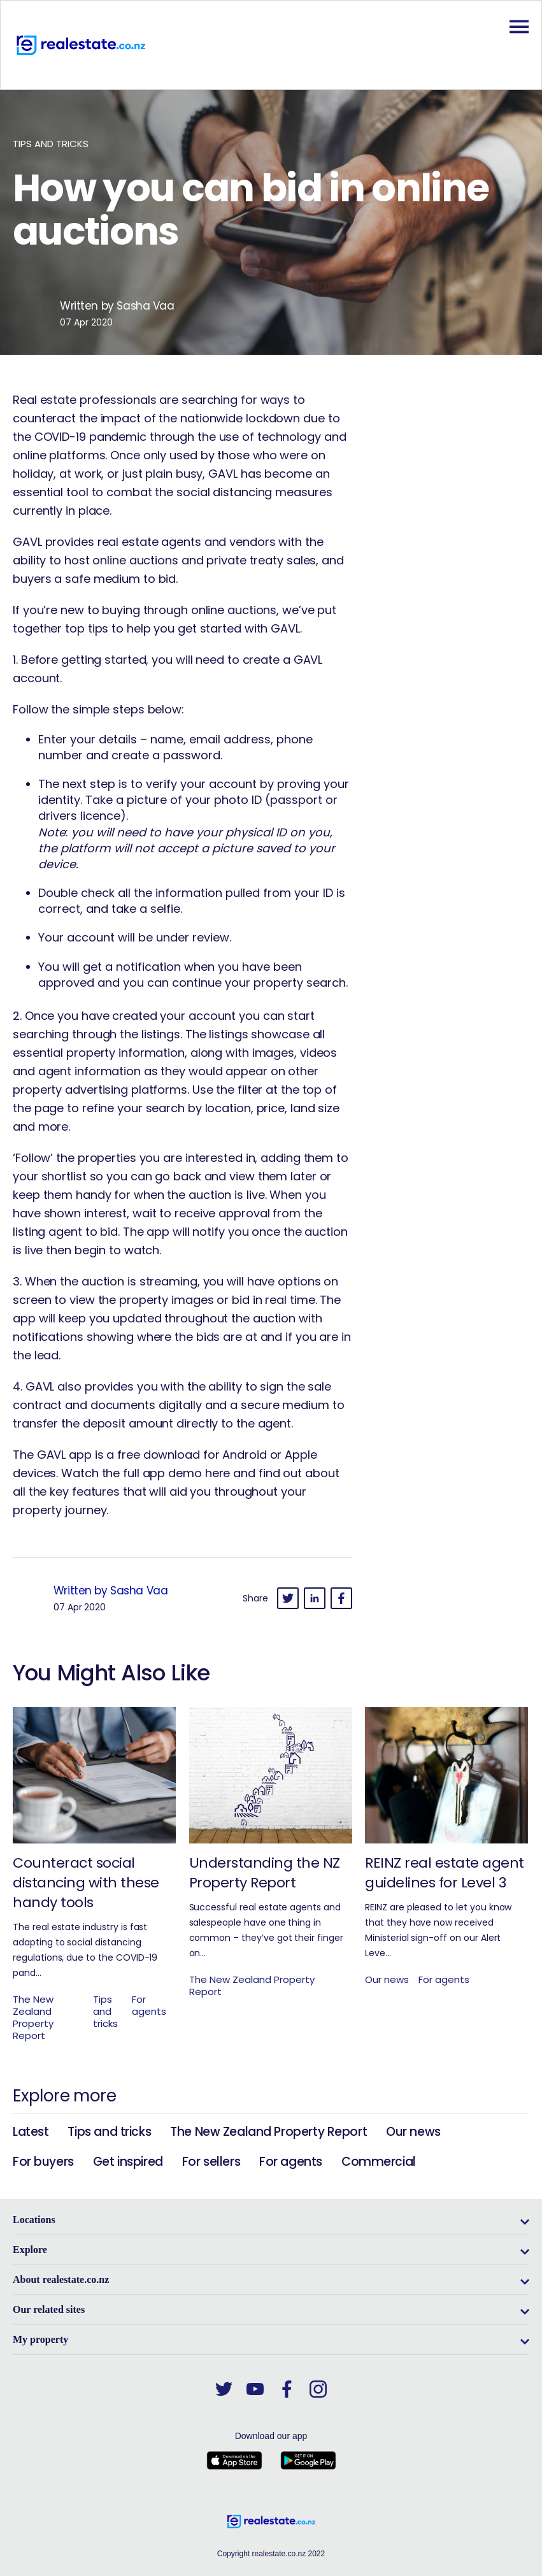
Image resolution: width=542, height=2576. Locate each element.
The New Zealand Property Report (268, 2131)
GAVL (223, 474)
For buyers (43, 2161)
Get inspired (128, 2161)
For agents (290, 2161)
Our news (413, 2131)
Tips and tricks (109, 2131)
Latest (30, 2131)
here (218, 1473)
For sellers (211, 2161)
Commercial (378, 2161)
